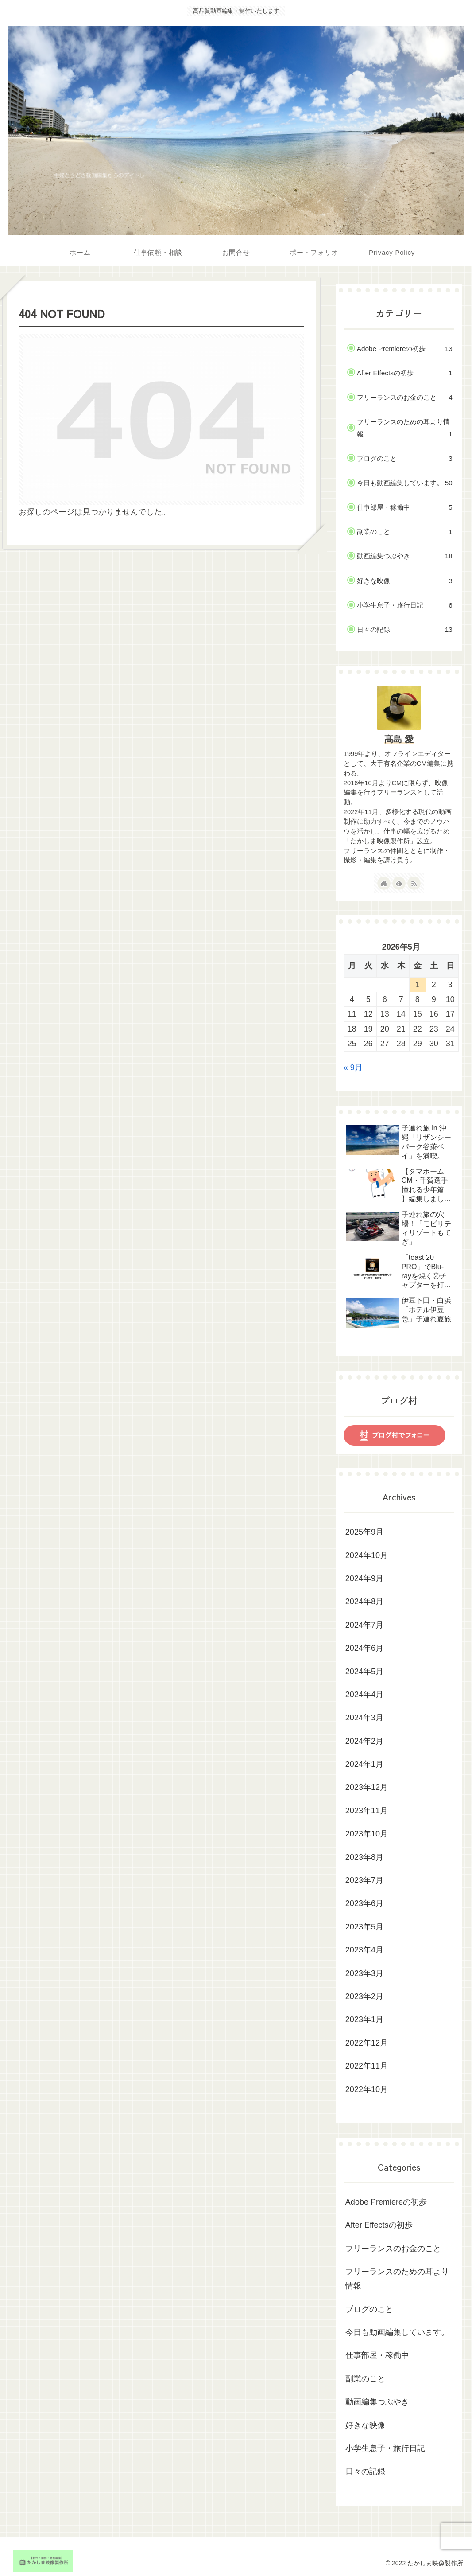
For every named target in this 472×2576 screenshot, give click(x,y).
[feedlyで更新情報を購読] (399, 883)
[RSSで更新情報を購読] (414, 883)
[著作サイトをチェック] (384, 883)
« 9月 (353, 1067)
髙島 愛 (399, 739)
